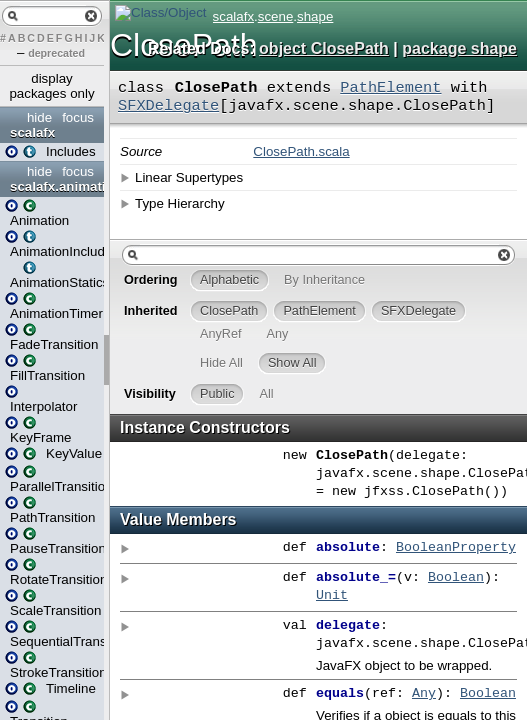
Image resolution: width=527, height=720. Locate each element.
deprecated (56, 53)
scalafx (32, 132)
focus (78, 117)
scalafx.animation (54, 186)
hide (39, 117)
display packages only (51, 86)
